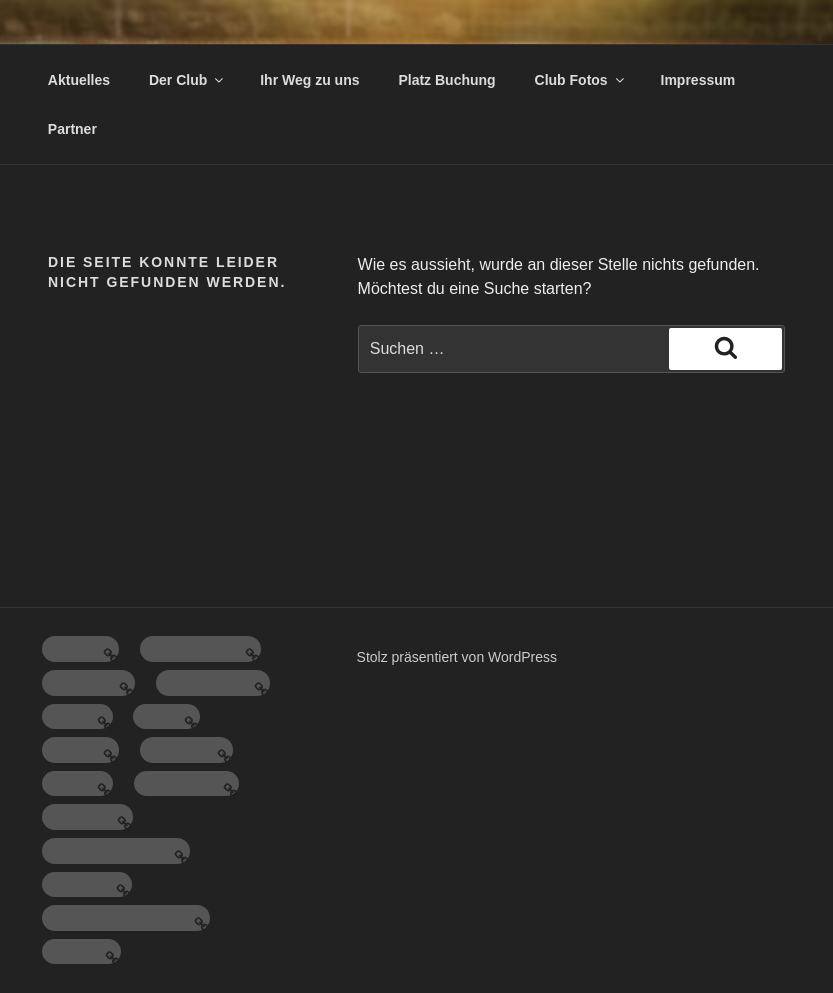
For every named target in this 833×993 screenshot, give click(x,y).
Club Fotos (581, 80)
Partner (72, 129)
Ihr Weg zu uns (309, 80)
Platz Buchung (446, 80)
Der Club (187, 80)
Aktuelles (79, 80)
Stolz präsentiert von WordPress (457, 657)
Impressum (698, 80)
